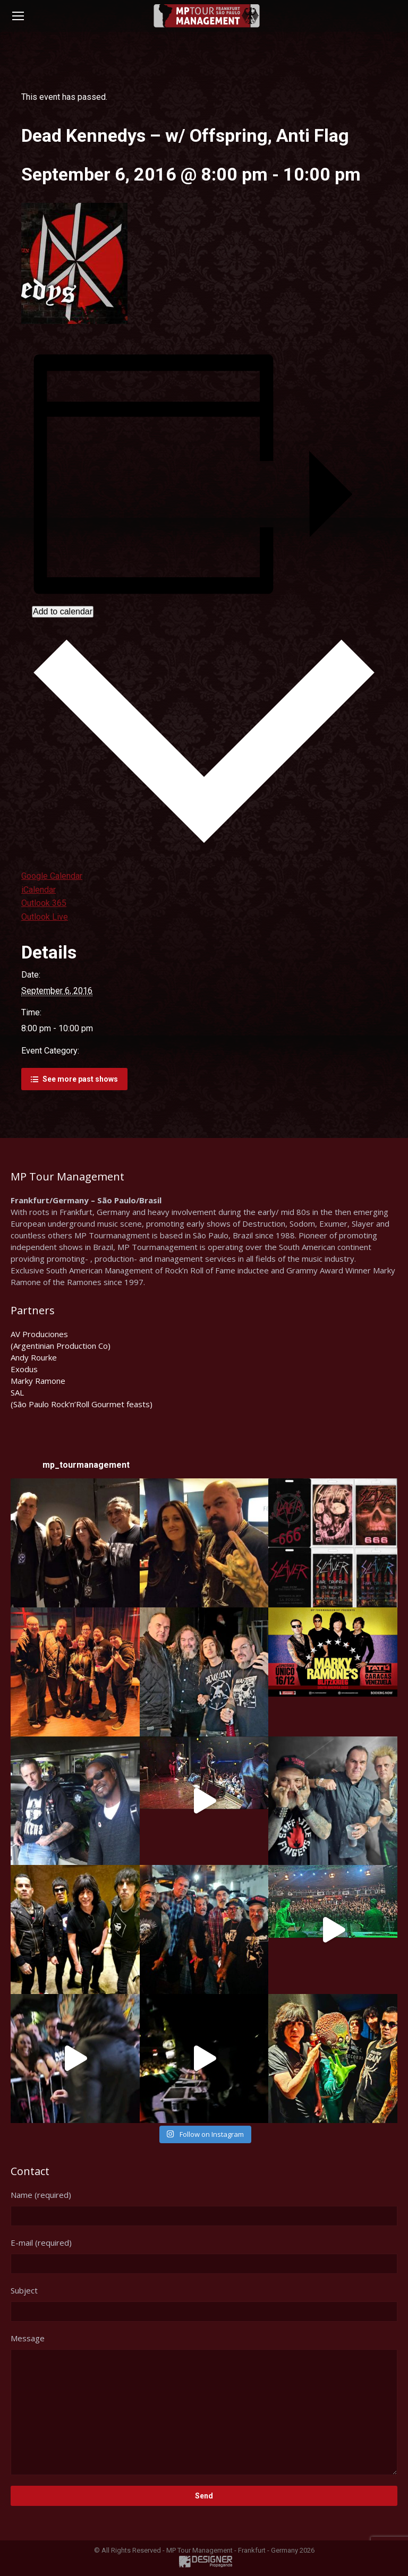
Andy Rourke (34, 1357)
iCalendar (38, 890)
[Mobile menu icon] (18, 15)
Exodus (24, 1369)
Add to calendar (62, 611)
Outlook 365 (43, 903)
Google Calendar (51, 876)
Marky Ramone (38, 1380)
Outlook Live (44, 917)
